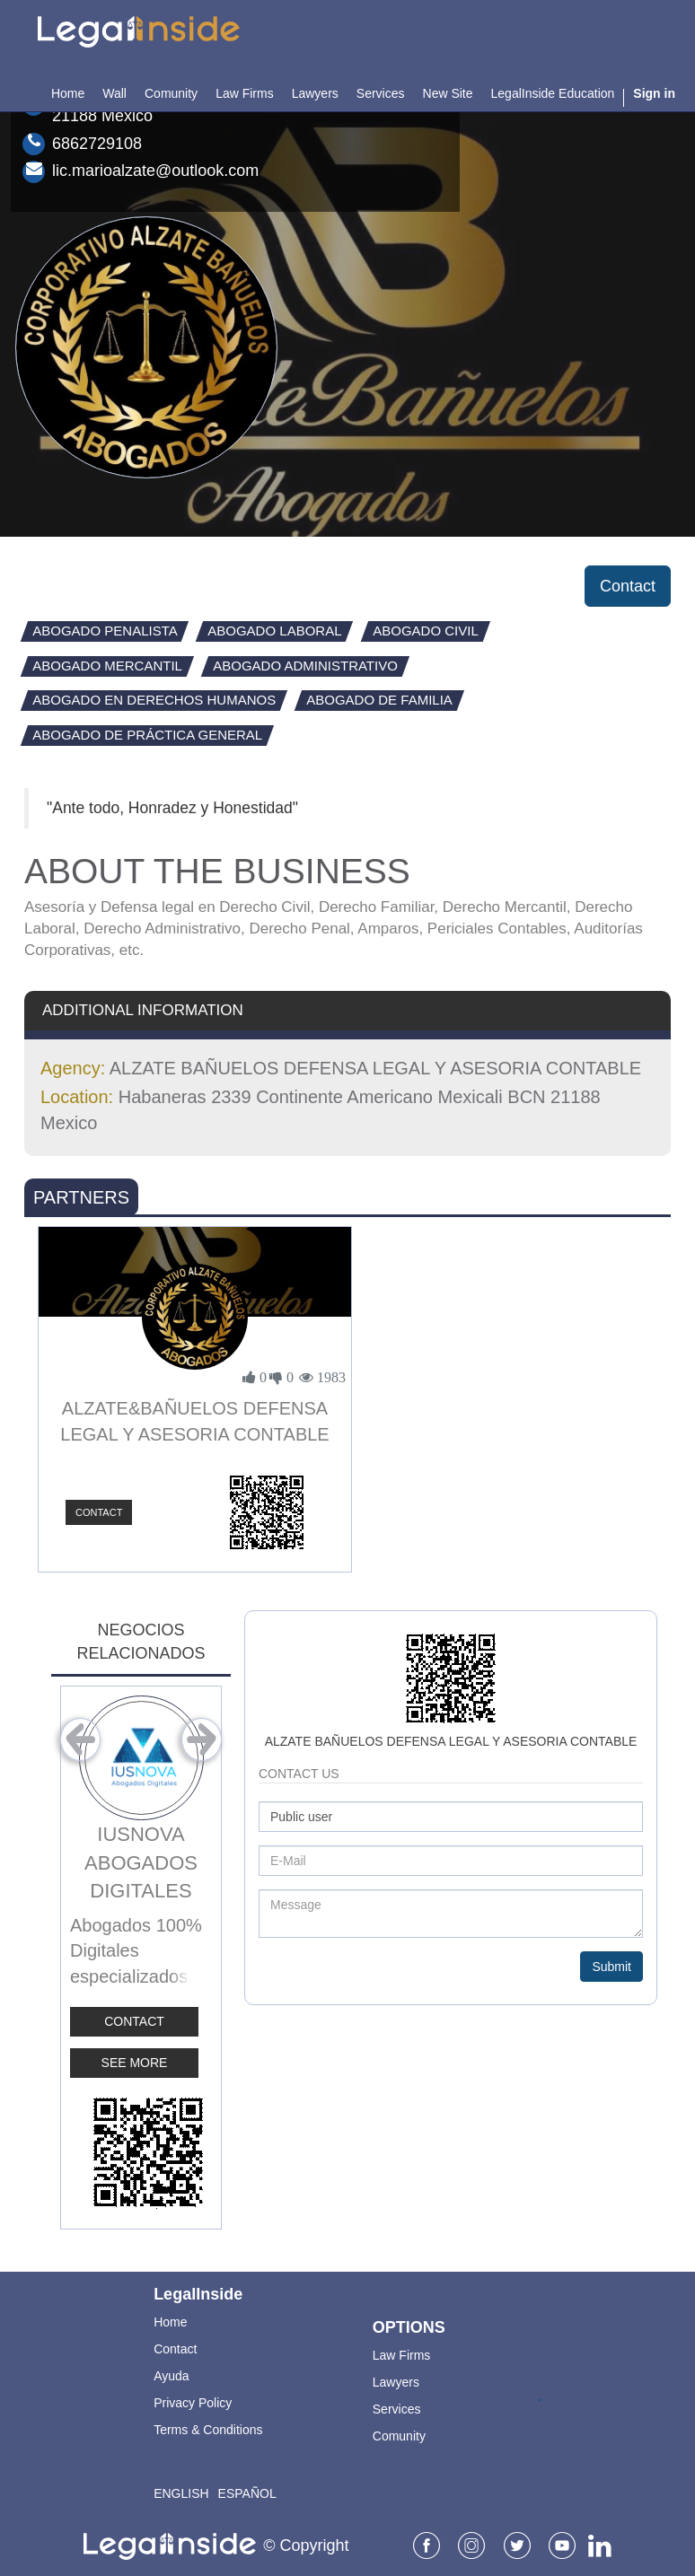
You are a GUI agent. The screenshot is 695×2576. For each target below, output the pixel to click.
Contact (627, 586)
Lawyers (396, 2382)
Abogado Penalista (104, 630)
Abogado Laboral (275, 630)
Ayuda (171, 2376)
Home (170, 2322)
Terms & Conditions (208, 2430)
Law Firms (402, 2355)
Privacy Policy (193, 2403)
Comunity (399, 2436)
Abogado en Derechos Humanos (154, 699)
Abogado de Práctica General (147, 734)
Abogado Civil (426, 630)
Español (247, 2493)
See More (134, 2062)
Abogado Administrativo (305, 665)
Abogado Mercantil (107, 665)
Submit (611, 1966)
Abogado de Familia (379, 699)
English (181, 2493)
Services (397, 2409)
